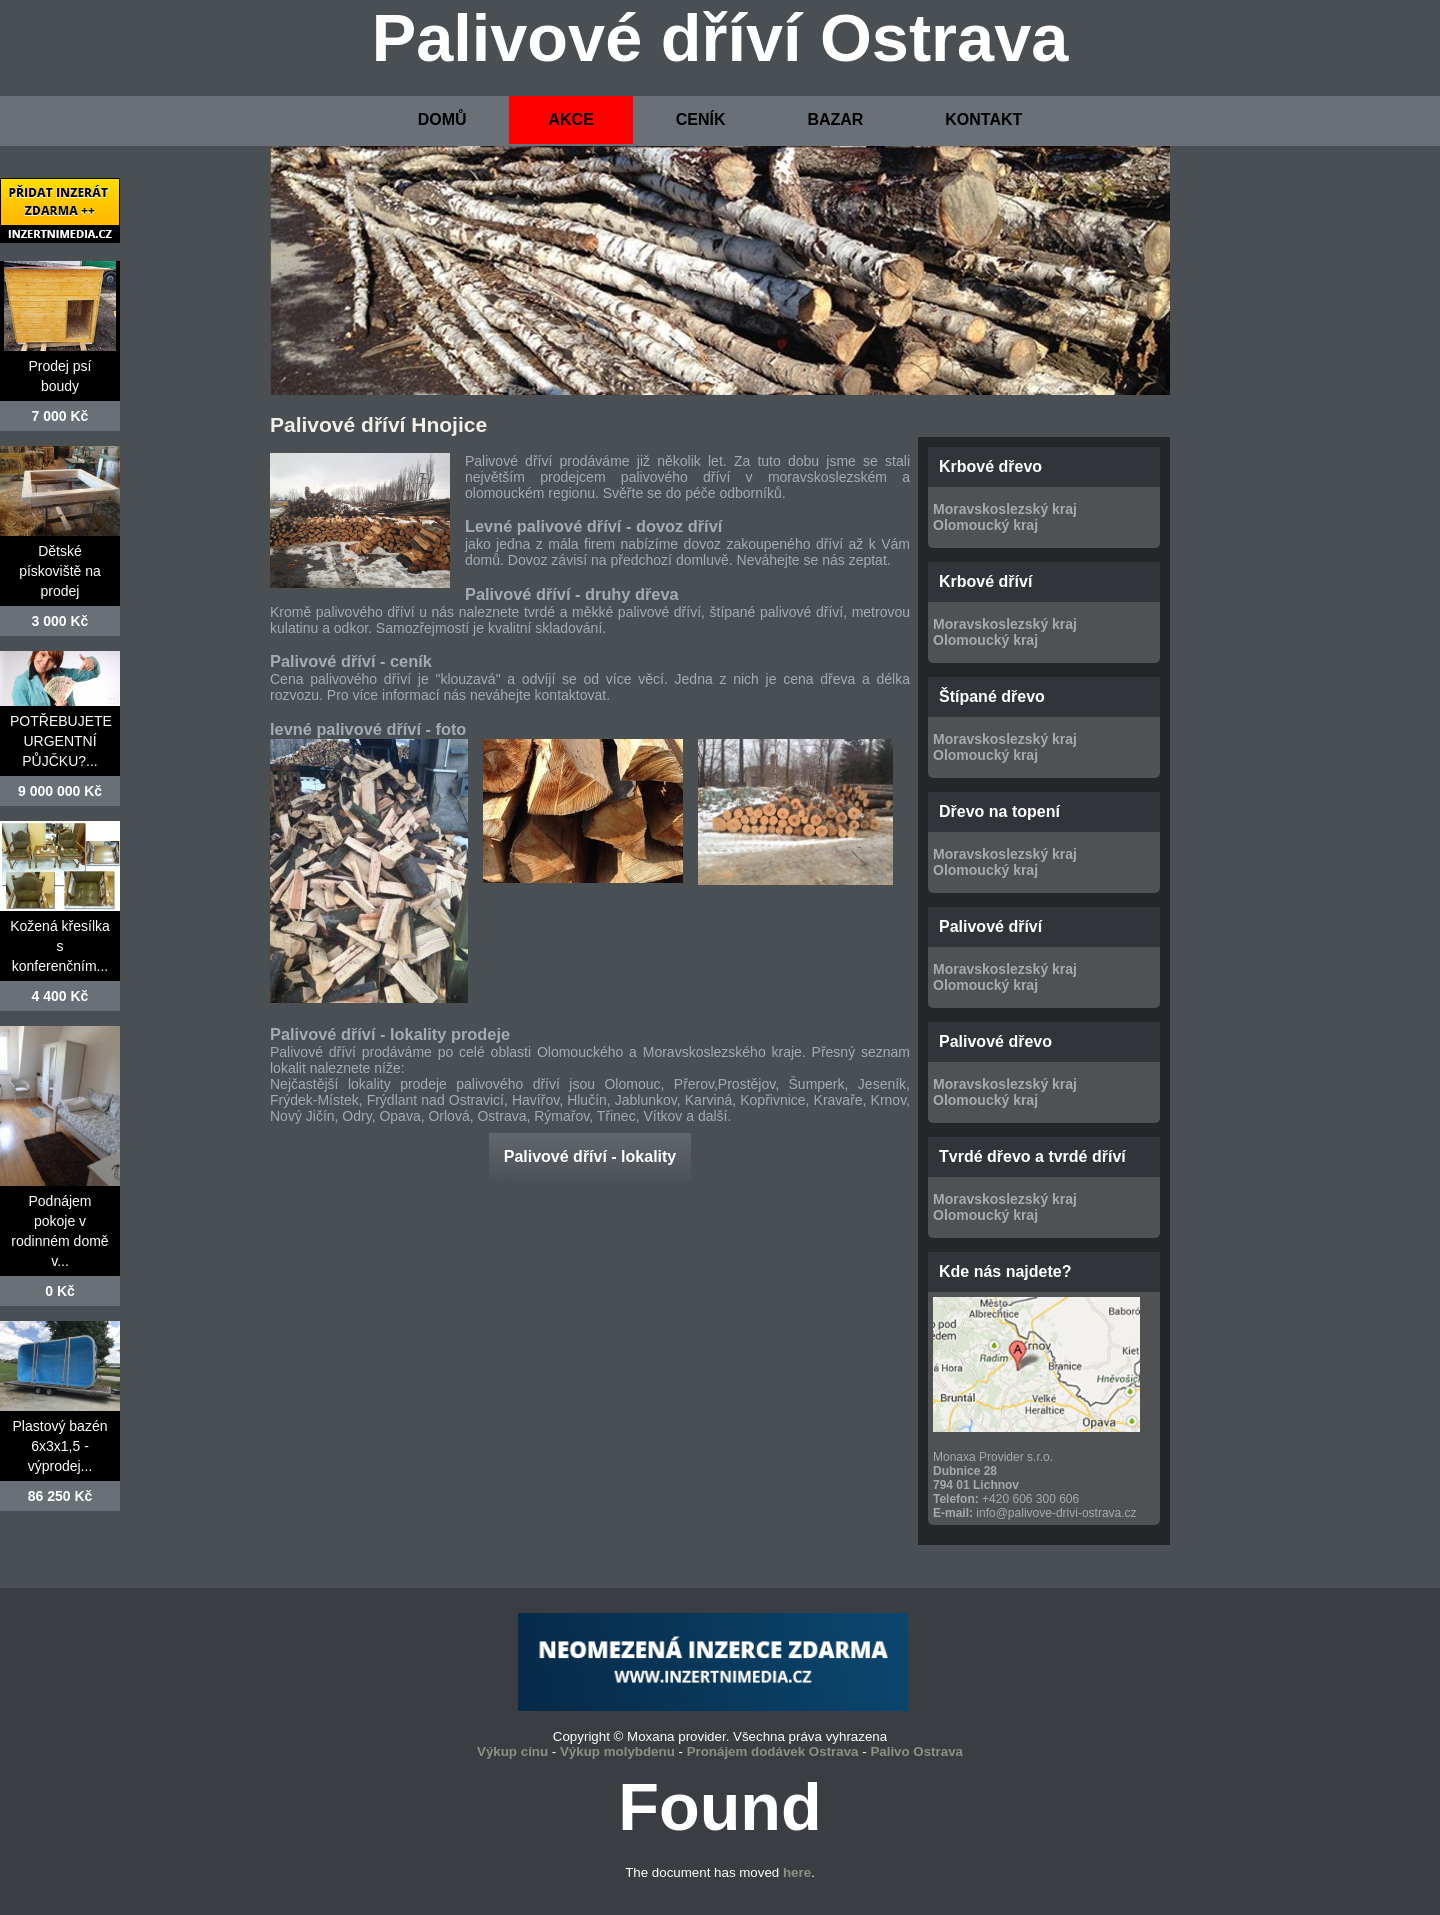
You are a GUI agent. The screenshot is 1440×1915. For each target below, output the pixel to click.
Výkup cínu (512, 1751)
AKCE (570, 119)
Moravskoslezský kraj (1005, 509)
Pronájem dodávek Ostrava (773, 1751)
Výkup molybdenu (617, 1751)
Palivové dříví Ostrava (720, 38)
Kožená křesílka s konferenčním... (60, 946)
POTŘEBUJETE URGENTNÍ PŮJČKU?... (61, 741)
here (797, 1872)
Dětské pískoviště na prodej (60, 571)
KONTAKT (983, 119)
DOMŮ (442, 119)
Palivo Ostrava (916, 1751)
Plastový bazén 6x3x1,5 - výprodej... (60, 1446)
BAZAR (835, 119)
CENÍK (701, 119)
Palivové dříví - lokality (590, 1156)
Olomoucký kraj (985, 525)
